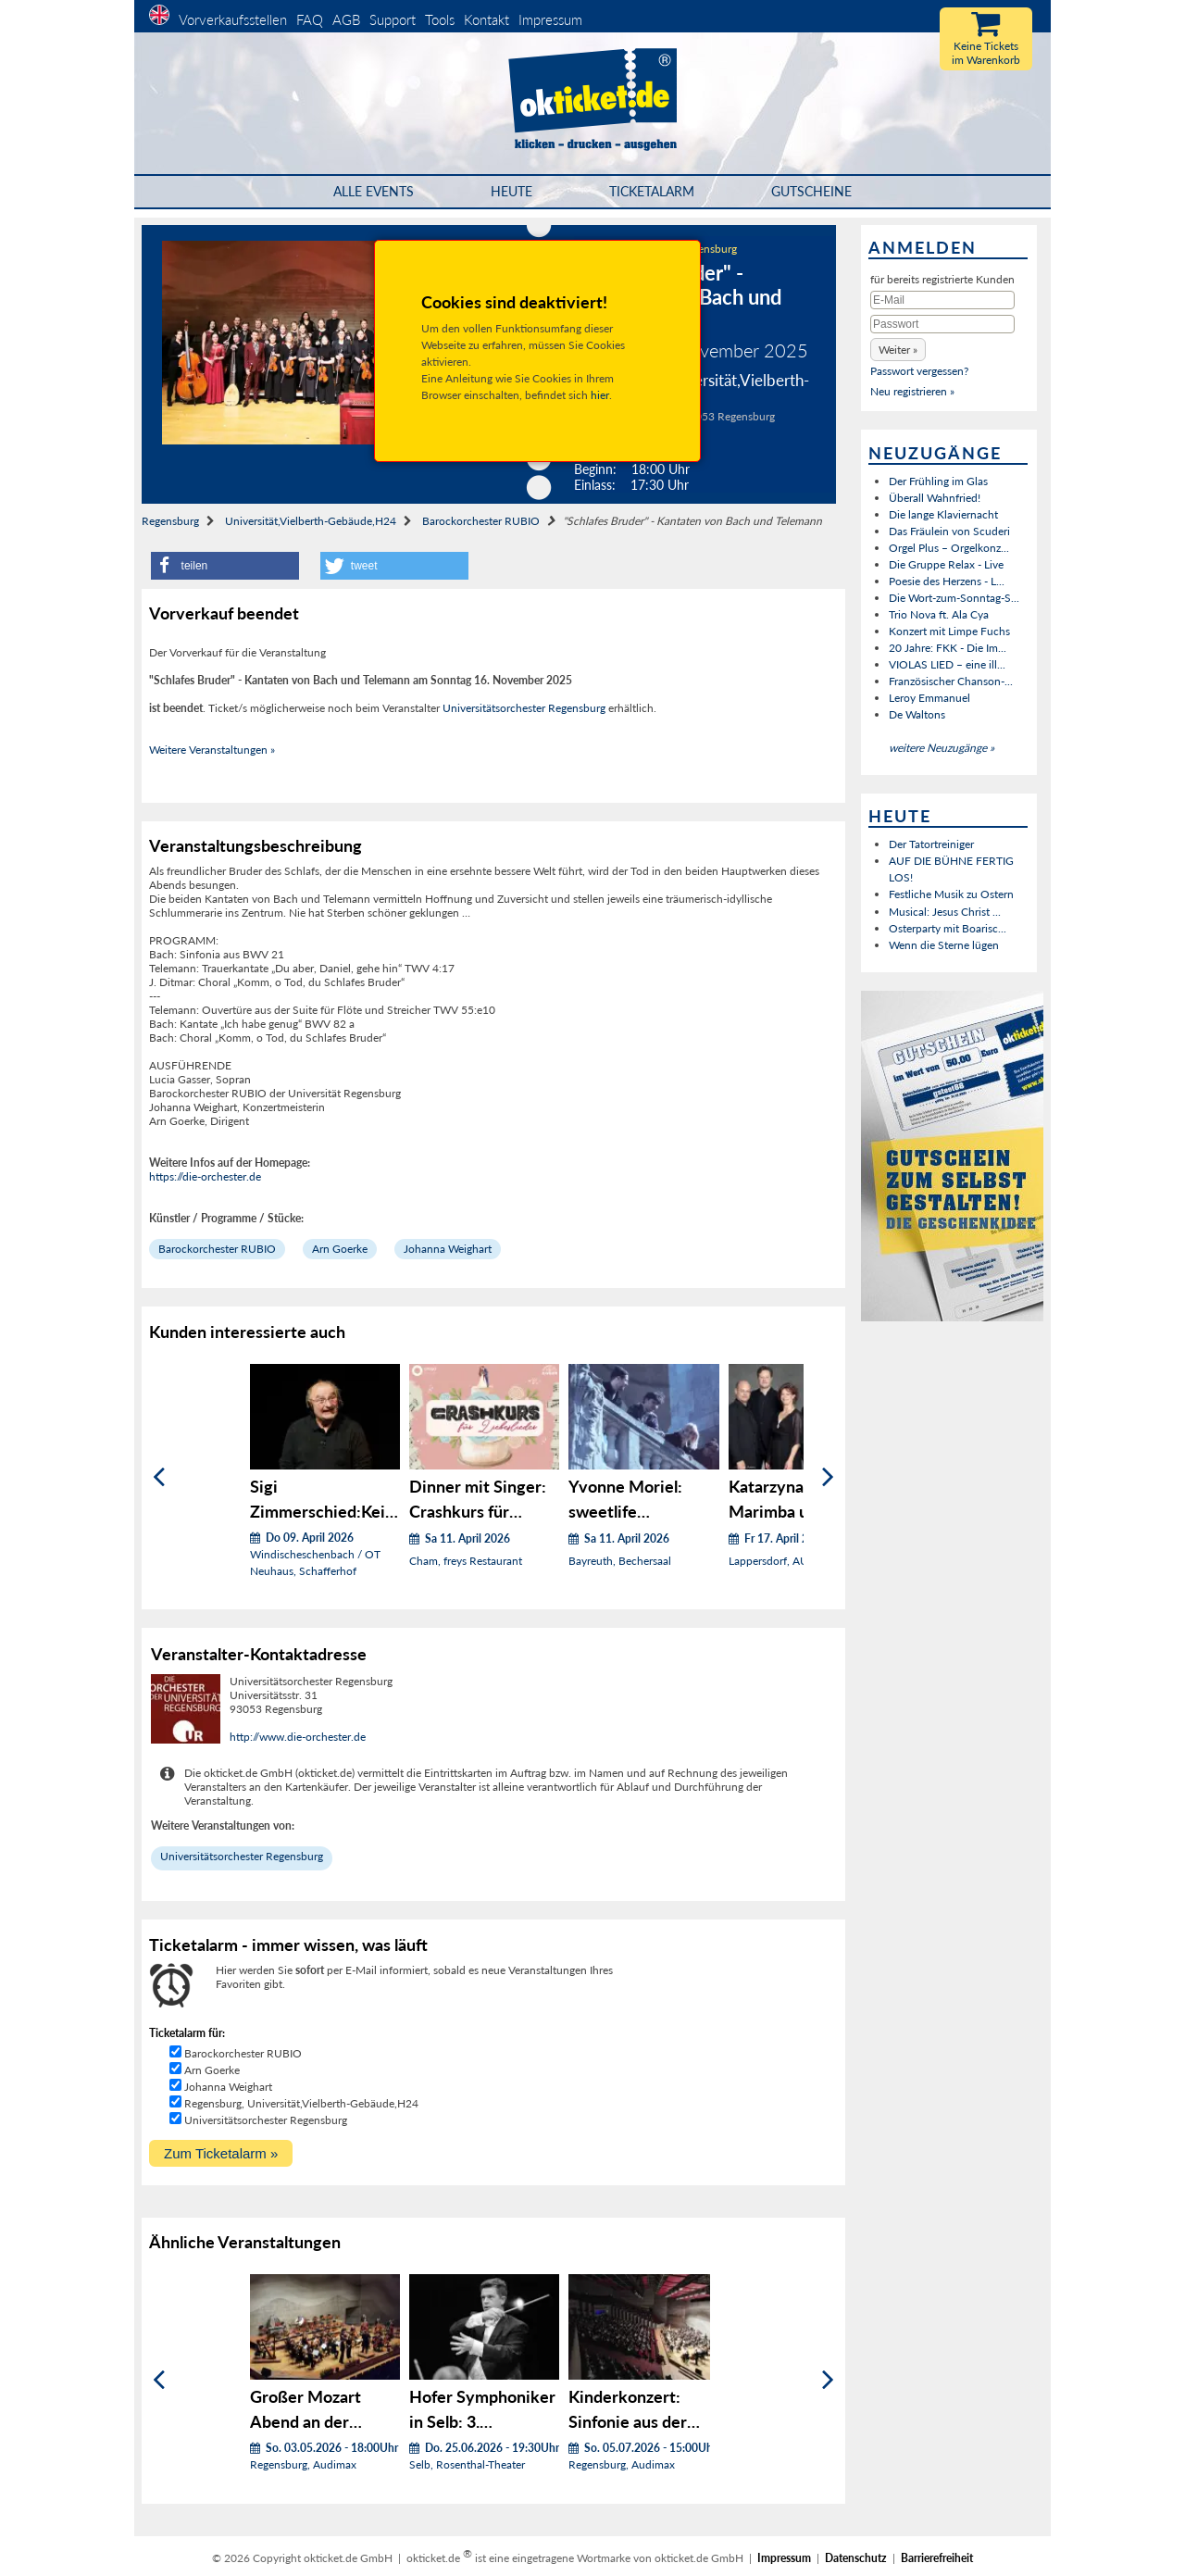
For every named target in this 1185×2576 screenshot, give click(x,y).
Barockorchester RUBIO (481, 521)
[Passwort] (942, 324)
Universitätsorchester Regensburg (524, 708)
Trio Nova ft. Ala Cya (939, 614)
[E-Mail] (942, 300)
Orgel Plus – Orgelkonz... (949, 548)
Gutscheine (811, 191)
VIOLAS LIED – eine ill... (947, 664)
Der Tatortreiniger (931, 844)
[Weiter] (828, 1477)
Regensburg (170, 521)
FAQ (309, 19)
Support (392, 19)
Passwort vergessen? (919, 371)
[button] (225, 566)
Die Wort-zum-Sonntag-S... (954, 598)
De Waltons (917, 714)
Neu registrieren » (912, 391)
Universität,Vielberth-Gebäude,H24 (310, 521)
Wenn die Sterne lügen (944, 945)
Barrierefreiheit (937, 2558)
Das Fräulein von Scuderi (949, 531)
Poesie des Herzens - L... (946, 581)
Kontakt (486, 19)
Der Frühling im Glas (938, 481)
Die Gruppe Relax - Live (946, 564)
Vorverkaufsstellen (233, 19)
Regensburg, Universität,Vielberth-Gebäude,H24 (301, 2103)
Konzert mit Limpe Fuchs (949, 631)
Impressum (550, 19)
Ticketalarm (651, 191)
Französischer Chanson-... (951, 681)
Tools (440, 19)
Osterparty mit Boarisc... (947, 928)
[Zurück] (159, 1477)
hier (600, 395)
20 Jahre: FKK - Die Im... (947, 648)
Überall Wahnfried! (934, 498)
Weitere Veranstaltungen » (212, 750)
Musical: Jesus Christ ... (945, 912)
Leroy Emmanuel (929, 698)
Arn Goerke (340, 1249)
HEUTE (511, 191)
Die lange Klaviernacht (943, 514)
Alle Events (373, 191)
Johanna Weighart (448, 1249)
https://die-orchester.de (205, 1176)
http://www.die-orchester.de (298, 1737)
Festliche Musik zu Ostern (951, 894)
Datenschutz (856, 2558)
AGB (346, 19)
